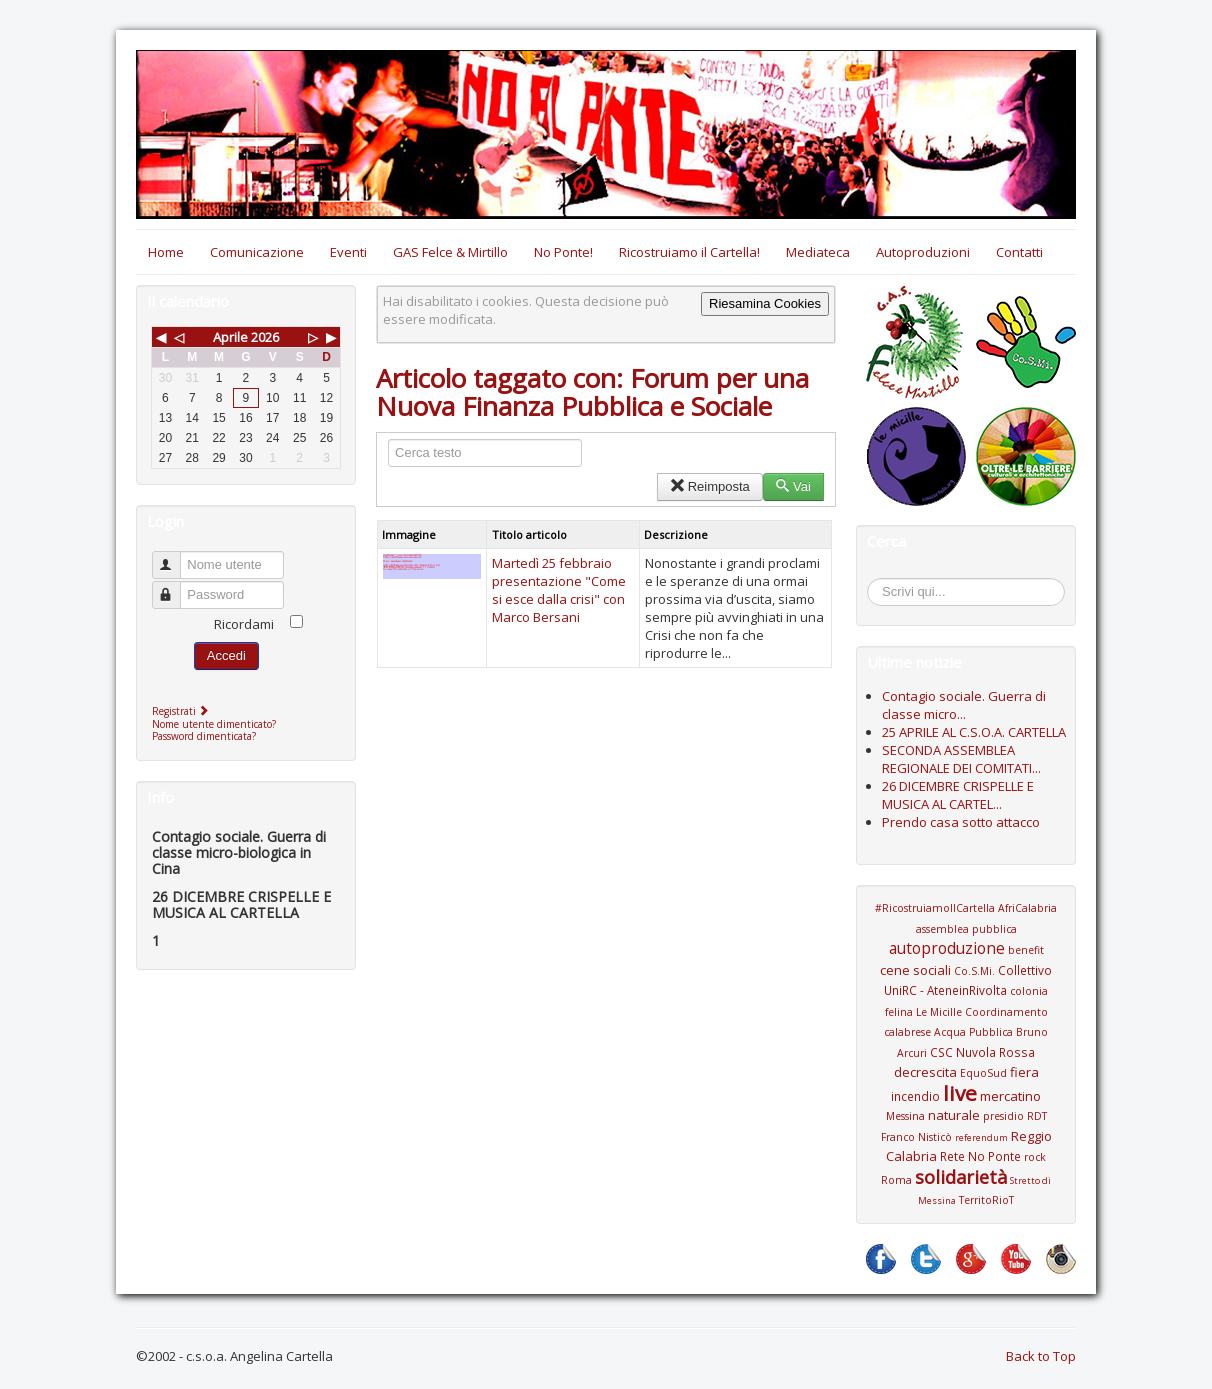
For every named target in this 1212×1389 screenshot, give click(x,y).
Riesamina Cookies (765, 303)
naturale (954, 1115)
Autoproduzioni (923, 252)
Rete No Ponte (980, 1156)
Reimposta (709, 486)
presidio (1003, 1116)
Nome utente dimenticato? (214, 724)
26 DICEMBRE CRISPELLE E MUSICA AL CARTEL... (958, 795)
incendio (915, 1096)
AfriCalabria (1027, 908)
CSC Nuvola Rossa (982, 1052)
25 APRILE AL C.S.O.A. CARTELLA (974, 732)
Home (166, 252)
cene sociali (915, 970)
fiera (1024, 1072)
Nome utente (175, 556)
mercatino (1010, 1096)
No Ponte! (563, 252)
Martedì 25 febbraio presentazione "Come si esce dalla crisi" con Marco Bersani (559, 590)
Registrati (182, 711)
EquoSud (983, 1073)
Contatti (1019, 252)
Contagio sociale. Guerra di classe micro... (964, 705)
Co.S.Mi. (974, 971)
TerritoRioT (986, 1200)
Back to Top (1041, 1356)
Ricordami (244, 624)
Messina (905, 1116)
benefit (1026, 950)
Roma (896, 1180)
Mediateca (818, 252)
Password (175, 586)
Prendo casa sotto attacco (961, 822)
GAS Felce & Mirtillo (450, 252)
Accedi (226, 655)
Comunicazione (257, 252)
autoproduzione (947, 948)
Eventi (348, 252)
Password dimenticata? (204, 736)
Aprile (230, 337)
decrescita (925, 1072)
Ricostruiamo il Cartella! (689, 252)
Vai (793, 486)
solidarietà (961, 1177)
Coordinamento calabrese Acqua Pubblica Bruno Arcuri (966, 1032)
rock (1035, 1157)
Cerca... (877, 581)
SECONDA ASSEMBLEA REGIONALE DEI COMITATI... (961, 759)
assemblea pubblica (966, 929)
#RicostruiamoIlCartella (935, 908)
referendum (981, 1137)
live (960, 1093)
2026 (265, 337)
